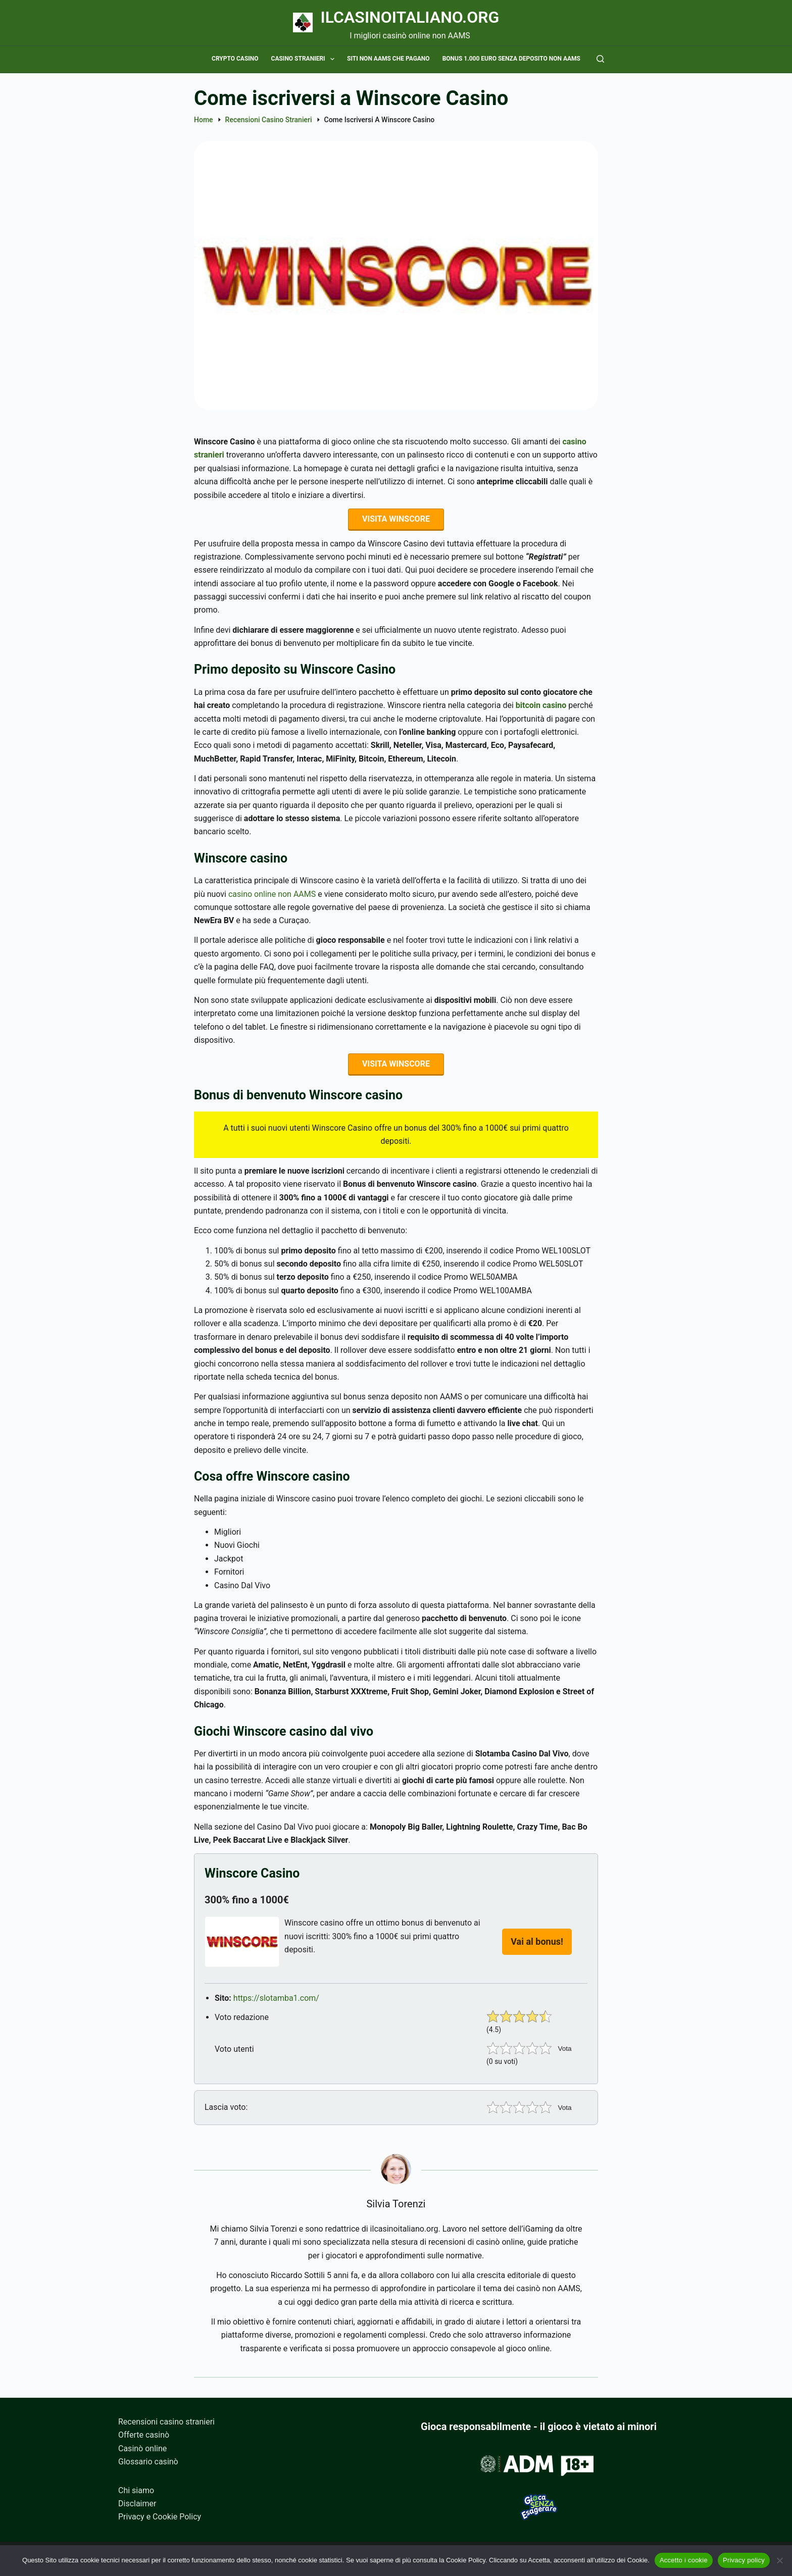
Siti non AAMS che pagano (388, 58)
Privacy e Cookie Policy (159, 2517)
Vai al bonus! (537, 1947)
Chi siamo (136, 2490)
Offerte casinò (143, 2435)
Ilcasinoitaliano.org (410, 17)
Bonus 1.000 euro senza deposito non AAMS (511, 58)
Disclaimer (137, 2503)
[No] (779, 2560)
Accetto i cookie (684, 2560)
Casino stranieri (304, 59)
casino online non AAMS (272, 896)
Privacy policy (744, 2560)
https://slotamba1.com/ (276, 2003)
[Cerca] (600, 59)
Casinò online (142, 2448)
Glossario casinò (148, 2462)
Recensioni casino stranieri (166, 2422)
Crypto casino (235, 58)
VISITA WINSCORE (396, 520)
